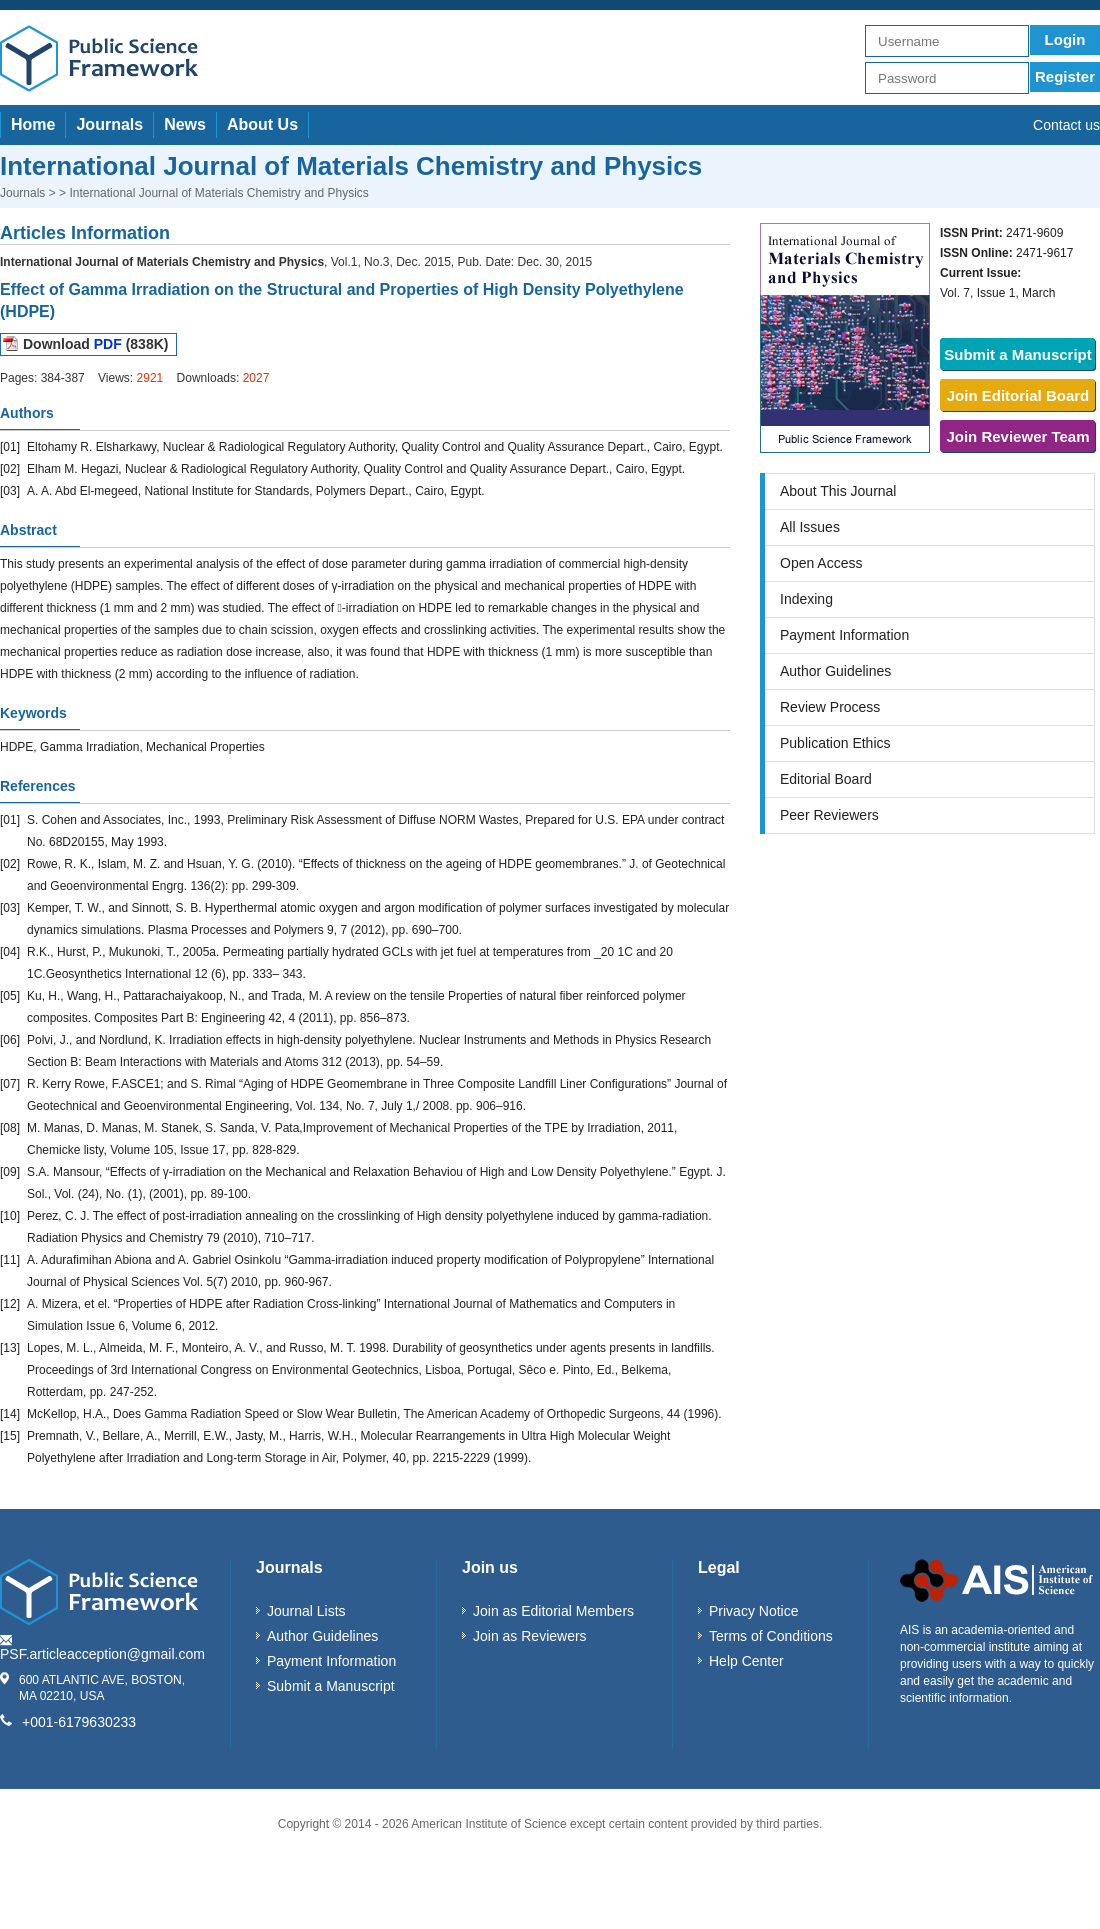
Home (33, 124)
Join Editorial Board (1018, 395)
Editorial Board (826, 779)
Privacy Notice (753, 1611)
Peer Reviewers (829, 815)
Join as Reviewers (530, 1636)
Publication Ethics (835, 743)
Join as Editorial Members (553, 1611)
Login (1065, 39)
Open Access (821, 563)
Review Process (830, 707)
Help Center (746, 1661)
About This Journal (838, 491)
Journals (109, 124)
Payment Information (844, 635)
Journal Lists (306, 1611)
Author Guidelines (835, 671)
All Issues (810, 527)
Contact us (1066, 125)
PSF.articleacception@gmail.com (102, 1654)
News (185, 124)
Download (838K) (95, 344)
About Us (262, 124)
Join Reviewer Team (1017, 436)
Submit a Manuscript (1018, 354)
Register (1065, 76)
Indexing (806, 599)
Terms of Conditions (771, 1636)
